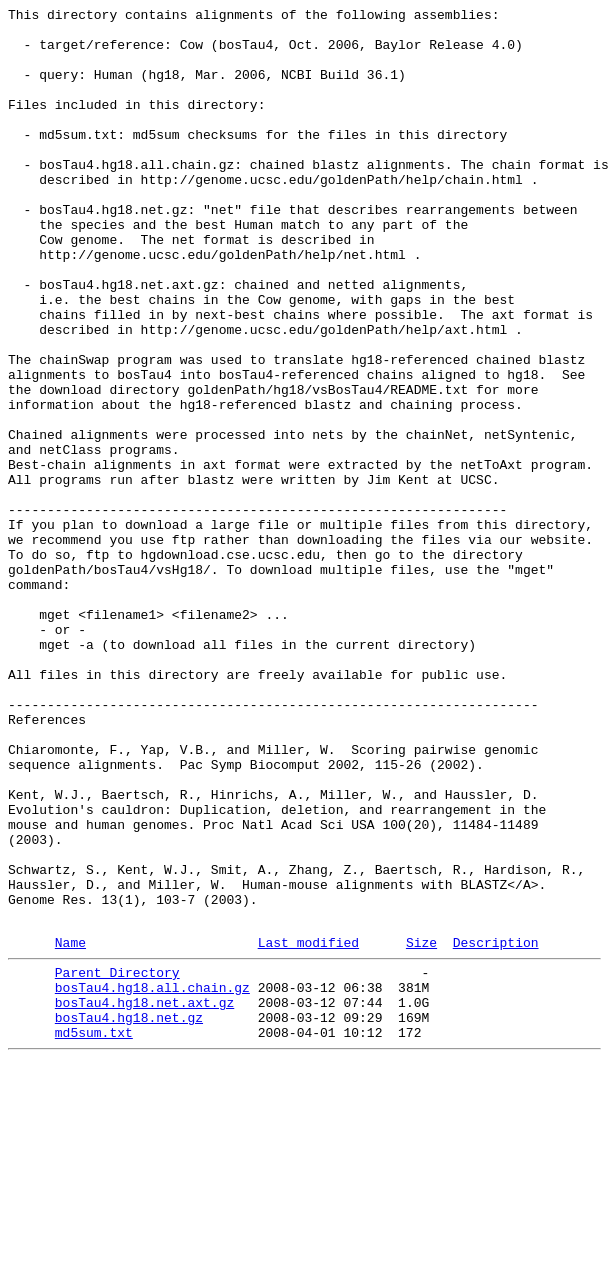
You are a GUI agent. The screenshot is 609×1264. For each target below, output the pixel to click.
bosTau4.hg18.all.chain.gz (152, 1179)
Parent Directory (117, 1161)
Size (421, 1128)
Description (496, 1128)
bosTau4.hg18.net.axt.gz (144, 1197)
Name (70, 1128)
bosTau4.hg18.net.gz (129, 1215)
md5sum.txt (94, 1233)
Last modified (308, 1128)
